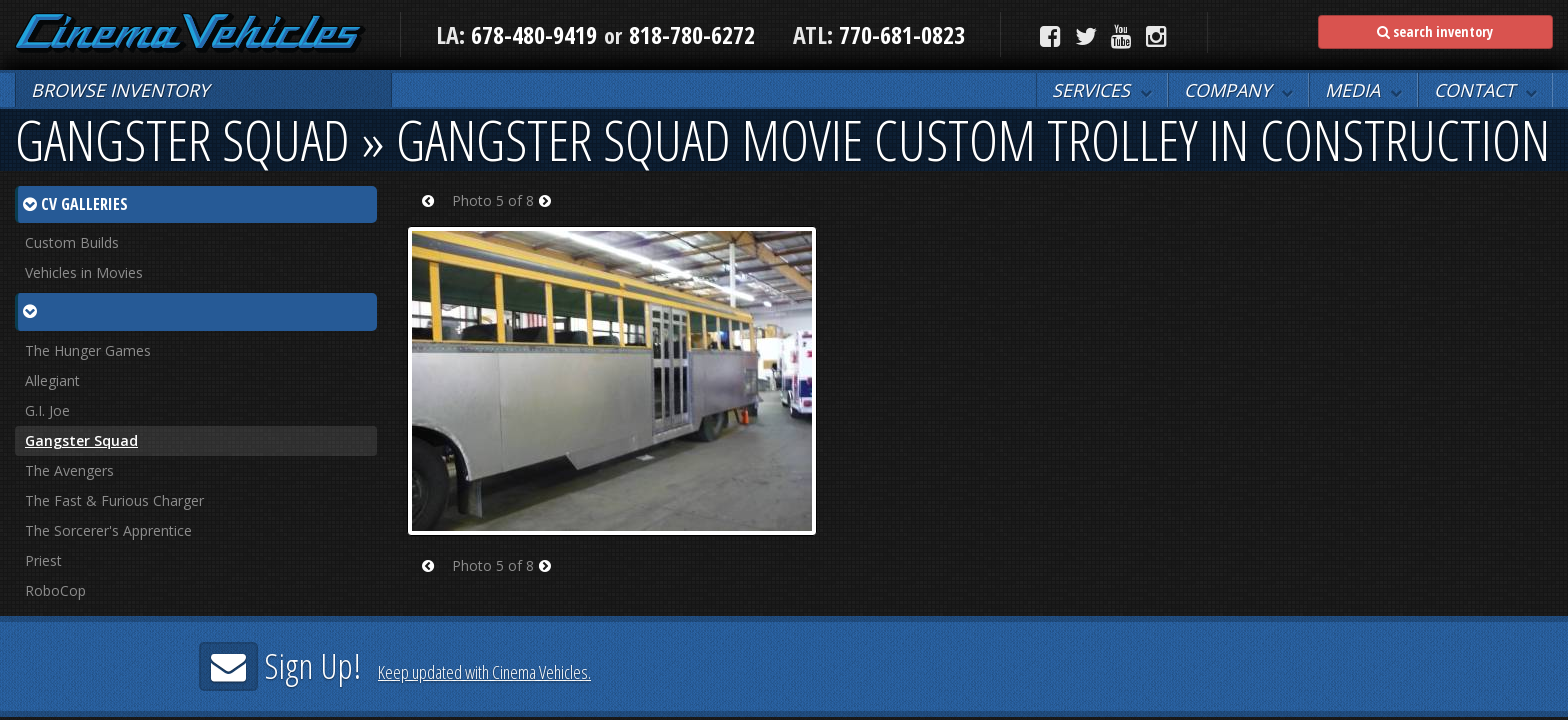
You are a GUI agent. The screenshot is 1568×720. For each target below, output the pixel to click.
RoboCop (55, 590)
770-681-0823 (899, 34)
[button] (1102, 90)
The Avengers (69, 470)
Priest (43, 560)
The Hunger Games (88, 350)
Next (551, 213)
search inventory (1435, 31)
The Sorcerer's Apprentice (108, 530)
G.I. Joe (47, 410)
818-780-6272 (692, 34)
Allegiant (52, 380)
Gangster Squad (81, 440)
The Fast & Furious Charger (114, 500)
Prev (434, 213)
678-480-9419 (534, 34)
